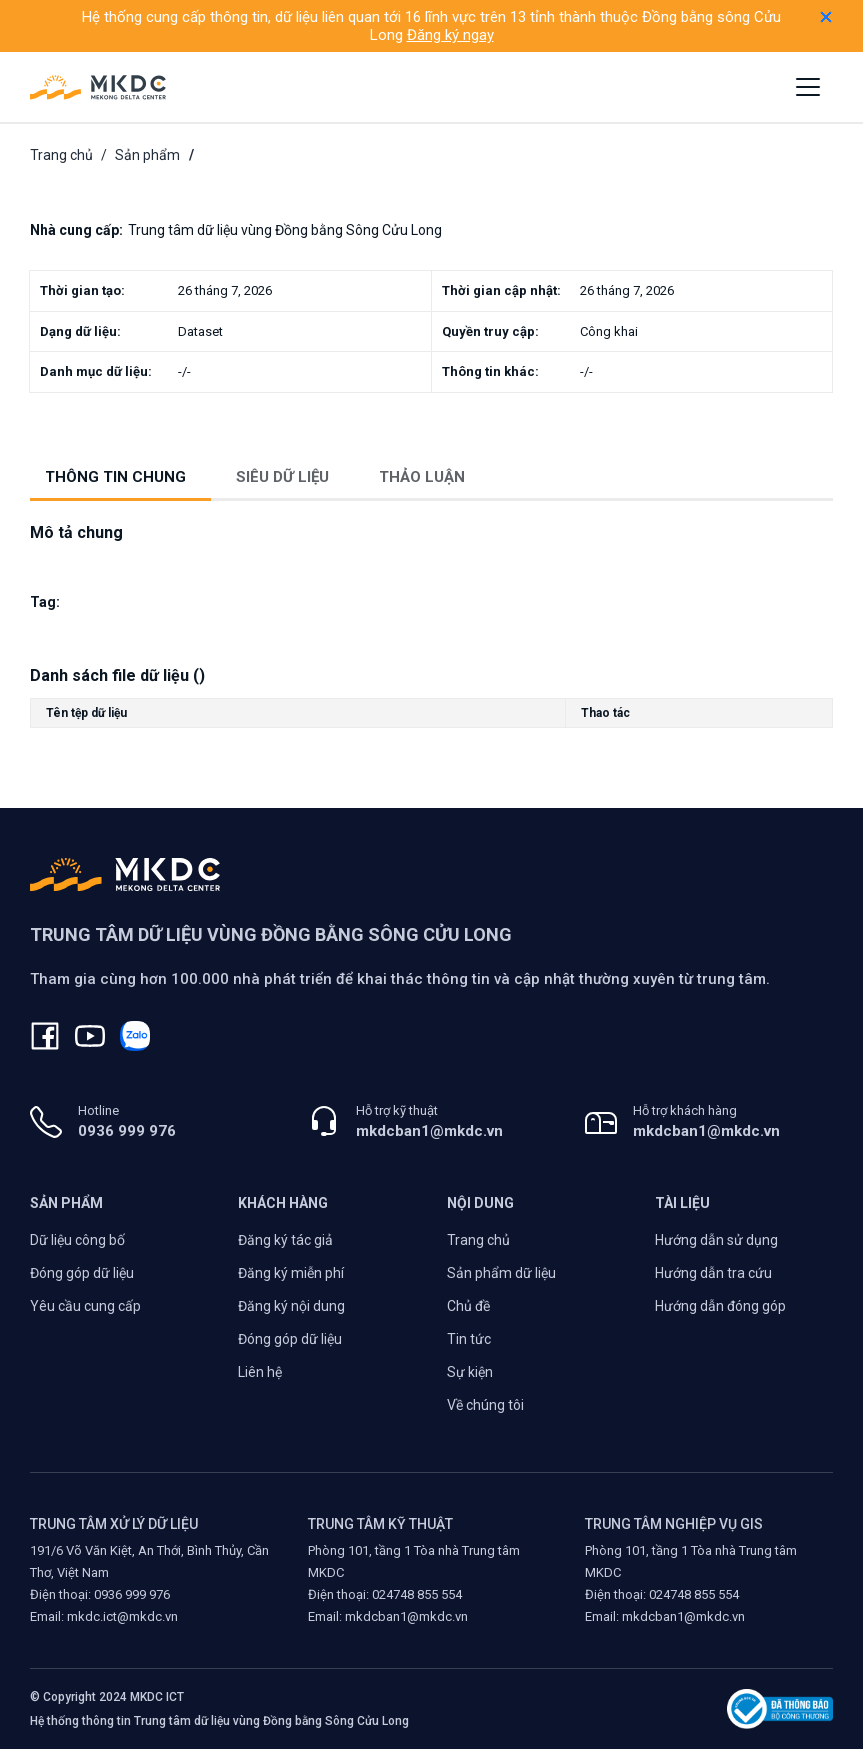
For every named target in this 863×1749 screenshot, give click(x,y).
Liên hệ (260, 1372)
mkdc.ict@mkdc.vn (122, 1616)
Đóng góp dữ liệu (82, 1273)
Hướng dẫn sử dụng (716, 1240)
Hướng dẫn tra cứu (713, 1273)
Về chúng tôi (485, 1405)
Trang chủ (61, 155)
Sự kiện (470, 1372)
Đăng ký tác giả (285, 1240)
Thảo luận (422, 477)
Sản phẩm (147, 155)
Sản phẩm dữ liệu (501, 1273)
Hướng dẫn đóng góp (720, 1306)
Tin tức (469, 1339)
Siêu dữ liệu (282, 477)
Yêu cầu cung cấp (85, 1306)
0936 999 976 (127, 1131)
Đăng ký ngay (450, 35)
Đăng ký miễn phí (291, 1273)
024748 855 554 (417, 1594)
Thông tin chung (115, 477)
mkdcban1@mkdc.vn (429, 1131)
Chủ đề (468, 1306)
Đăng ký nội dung (291, 1306)
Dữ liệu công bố (77, 1240)
